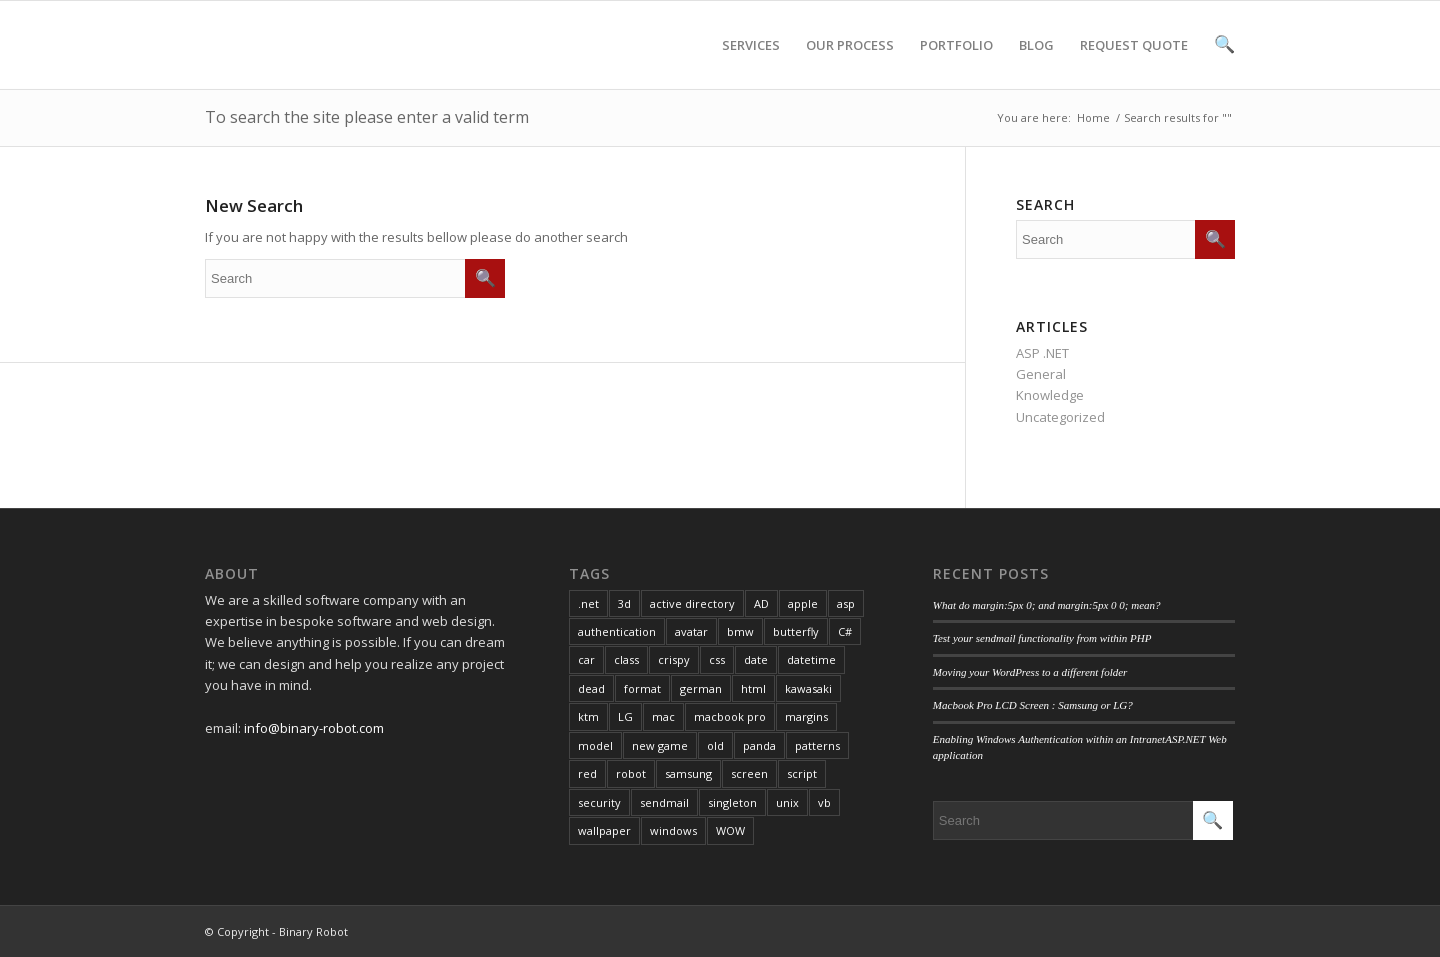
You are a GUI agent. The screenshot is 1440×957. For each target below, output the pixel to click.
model (595, 745)
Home (1093, 117)
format (642, 688)
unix (787, 802)
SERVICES (751, 62)
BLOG (1036, 62)
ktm (588, 716)
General (1041, 374)
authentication (617, 631)
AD (761, 603)
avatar (691, 631)
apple (803, 603)
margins (806, 716)
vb (824, 802)
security (599, 802)
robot (631, 773)
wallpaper (604, 830)
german (701, 688)
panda (759, 745)
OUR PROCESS (850, 62)
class (626, 659)
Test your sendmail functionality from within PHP (1042, 638)
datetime (811, 659)
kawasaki (808, 688)
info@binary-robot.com (314, 728)
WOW (730, 830)
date (756, 659)
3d (624, 603)
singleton (732, 802)
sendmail (664, 802)
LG (625, 716)
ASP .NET (1042, 353)
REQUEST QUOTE (1134, 62)
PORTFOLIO (956, 62)
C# (845, 631)
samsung (688, 773)
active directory (692, 603)
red (587, 773)
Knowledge (1050, 395)
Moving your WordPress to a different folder (1030, 672)
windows (673, 830)
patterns (817, 745)
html (753, 688)
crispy (674, 659)
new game (660, 745)
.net (588, 603)
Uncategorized (1060, 417)
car (586, 659)
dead (591, 688)
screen (749, 773)
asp (846, 603)
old (715, 745)
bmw (740, 631)
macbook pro (730, 716)
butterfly (796, 631)
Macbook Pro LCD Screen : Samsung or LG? (1033, 705)
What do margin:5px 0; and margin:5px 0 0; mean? (1047, 605)
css (717, 659)
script (802, 773)
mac (663, 716)
